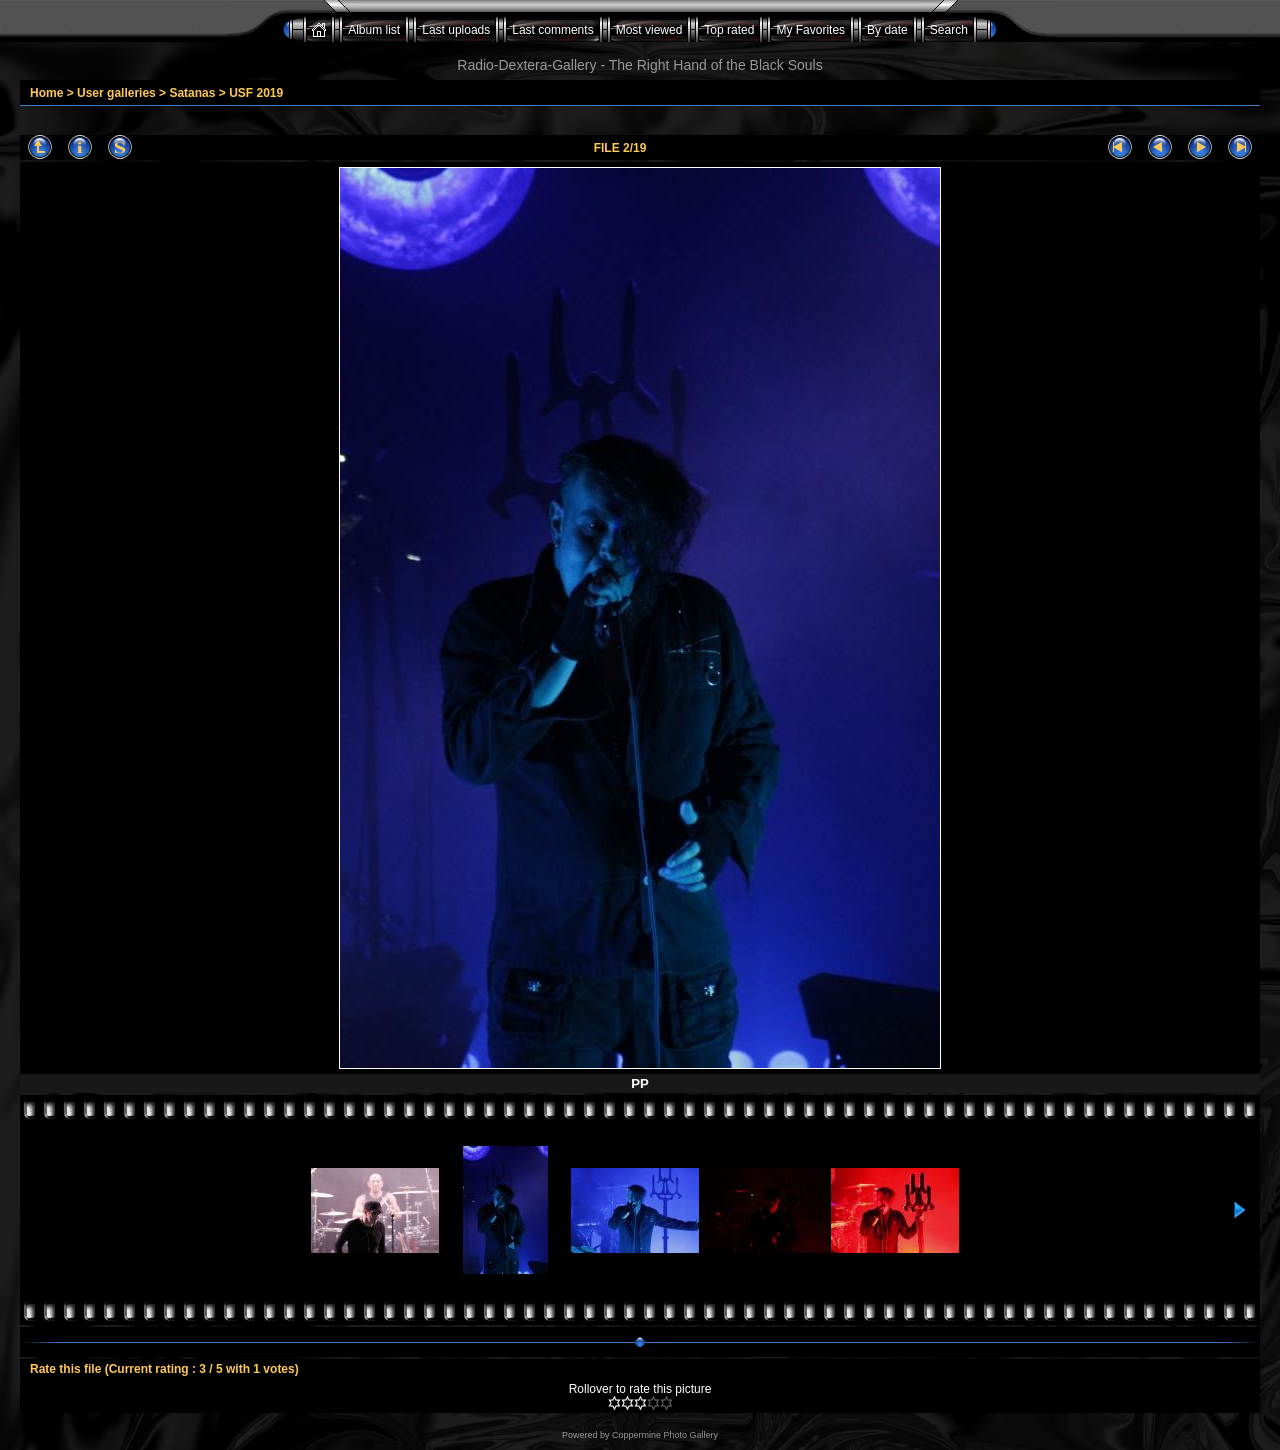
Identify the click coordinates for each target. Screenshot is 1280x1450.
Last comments (552, 30)
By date (887, 30)
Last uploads (456, 30)
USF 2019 (256, 93)
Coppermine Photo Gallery (665, 1435)
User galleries (116, 93)
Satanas (192, 93)
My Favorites (810, 30)
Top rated (729, 30)
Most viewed (649, 30)
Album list (374, 30)
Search (949, 30)
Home (46, 93)
